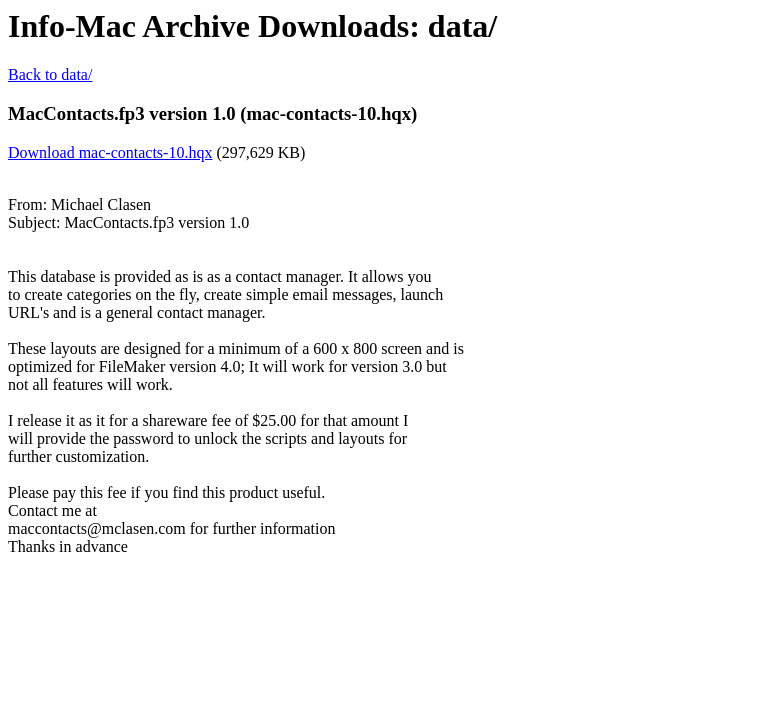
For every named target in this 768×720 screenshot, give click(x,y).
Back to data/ (50, 74)
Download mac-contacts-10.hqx (110, 152)
